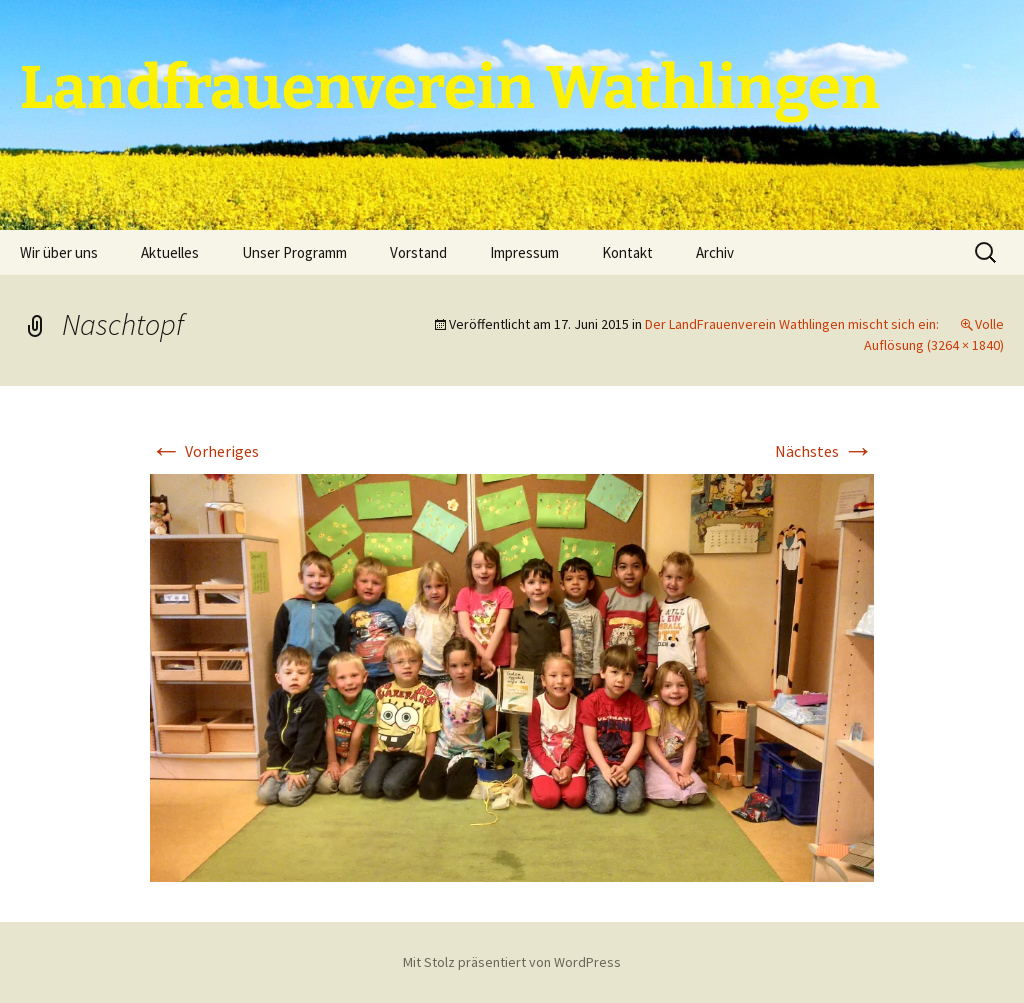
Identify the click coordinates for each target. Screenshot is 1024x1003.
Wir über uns (59, 252)
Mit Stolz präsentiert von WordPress (512, 962)
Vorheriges (204, 451)
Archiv (715, 252)
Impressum (524, 252)
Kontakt (627, 252)
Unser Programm (294, 252)
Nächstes (824, 451)
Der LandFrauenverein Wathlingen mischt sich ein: (792, 324)
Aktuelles (170, 252)
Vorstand (418, 252)
